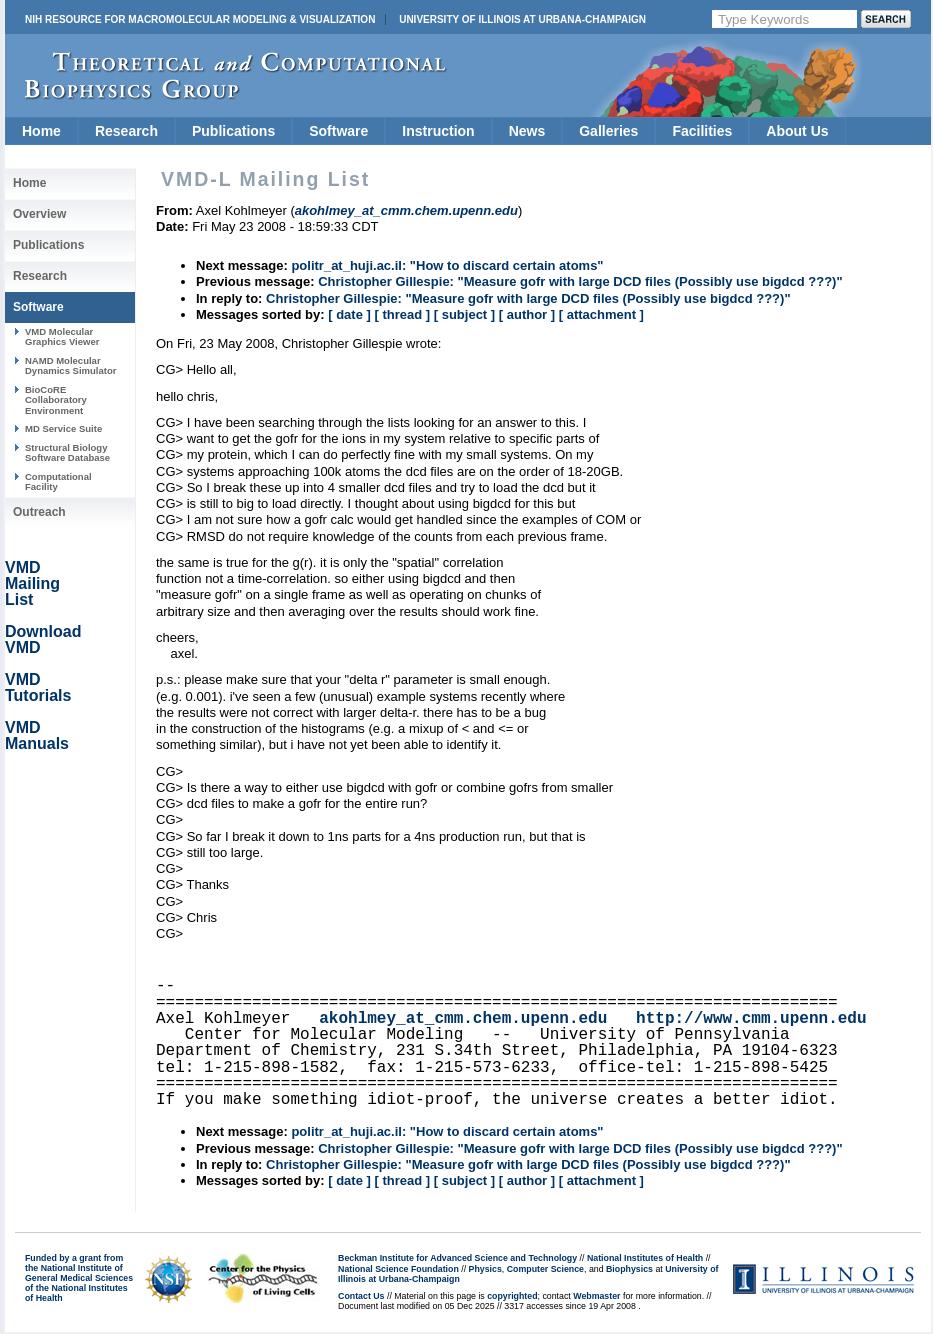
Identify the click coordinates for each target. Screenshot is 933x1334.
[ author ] (527, 314)
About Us (797, 131)
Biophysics (629, 1269)
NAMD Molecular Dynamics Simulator (71, 365)
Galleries (608, 131)
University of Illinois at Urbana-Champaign (522, 19)
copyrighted (512, 1296)
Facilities (702, 131)
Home (41, 131)
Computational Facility (58, 481)
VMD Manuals (37, 735)
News (527, 131)
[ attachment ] (601, 314)
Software (338, 131)
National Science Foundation (398, 1269)
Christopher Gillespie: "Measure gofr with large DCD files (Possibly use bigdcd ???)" (580, 281)
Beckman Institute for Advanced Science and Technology (457, 1258)
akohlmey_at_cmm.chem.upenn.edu (463, 1019)
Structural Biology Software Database (67, 452)
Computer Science (545, 1269)
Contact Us (361, 1296)
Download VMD (43, 639)
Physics (485, 1269)
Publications (233, 131)
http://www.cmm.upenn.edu (751, 1019)
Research (126, 131)
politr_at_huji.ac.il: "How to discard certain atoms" (447, 265)
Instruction (438, 131)
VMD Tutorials (38, 687)
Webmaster (596, 1296)
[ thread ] (402, 314)
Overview (39, 214)
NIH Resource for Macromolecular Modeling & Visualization (200, 19)
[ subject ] (464, 314)
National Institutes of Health (645, 1258)
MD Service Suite (63, 428)
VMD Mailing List (32, 583)
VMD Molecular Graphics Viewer (62, 336)
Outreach (39, 512)
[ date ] (349, 314)
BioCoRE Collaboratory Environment (56, 400)
